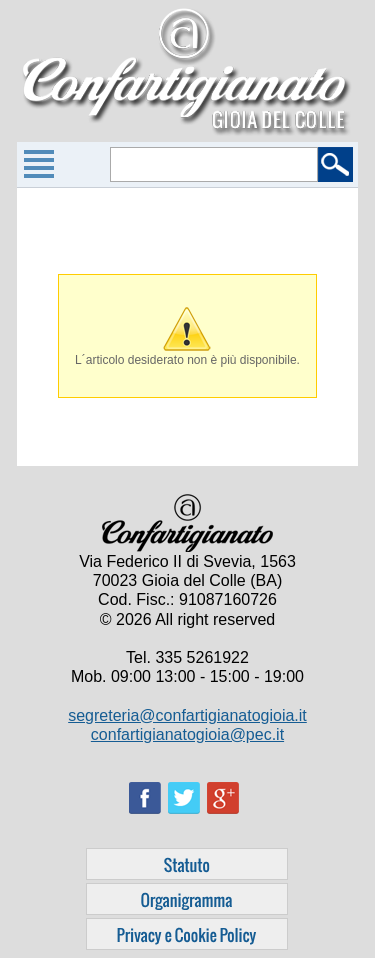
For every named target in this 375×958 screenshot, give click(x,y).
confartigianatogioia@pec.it (187, 734)
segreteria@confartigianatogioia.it (187, 715)
